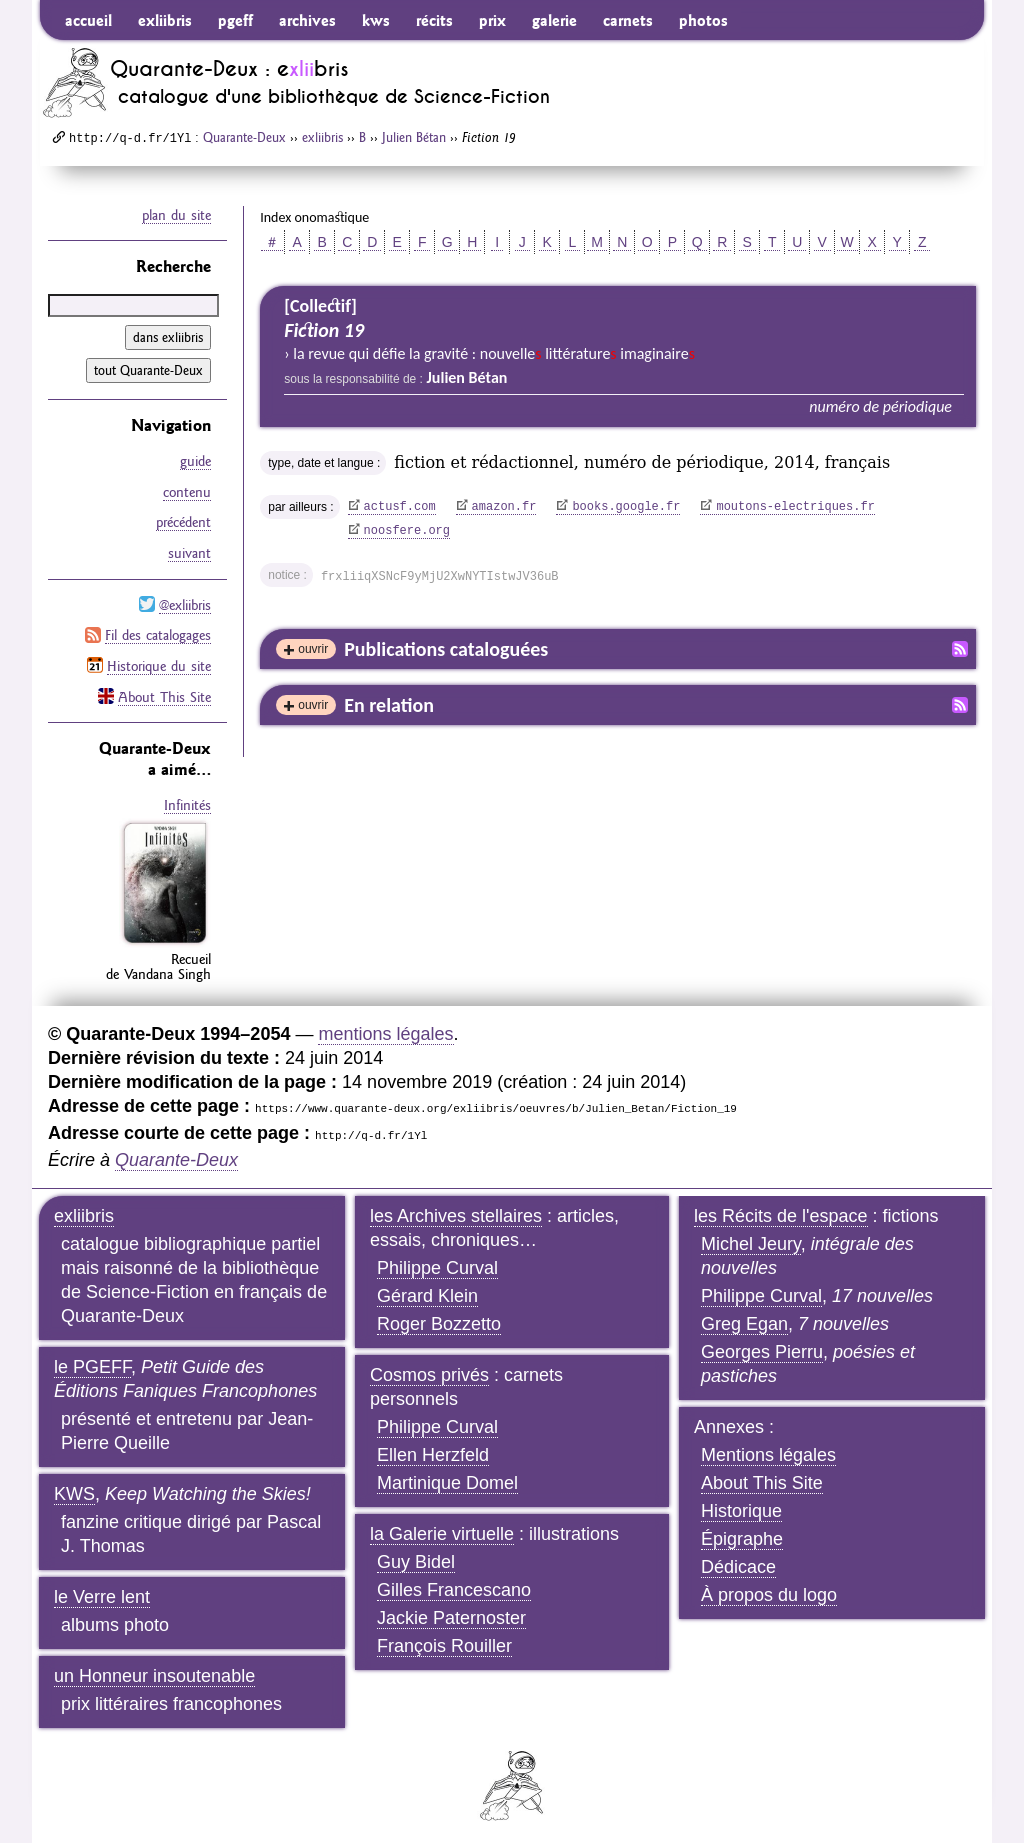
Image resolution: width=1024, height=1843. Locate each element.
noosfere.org (407, 531)
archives (307, 20)
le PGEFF (92, 1361)
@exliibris (185, 602)
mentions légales (385, 1028)
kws (376, 20)
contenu (187, 491)
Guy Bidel (416, 1556)
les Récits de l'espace (781, 1210)
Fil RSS (960, 649)
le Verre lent (102, 1591)
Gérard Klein (427, 1290)
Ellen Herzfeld (433, 1449)
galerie (554, 20)
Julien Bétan (414, 137)
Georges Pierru (762, 1346)
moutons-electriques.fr (795, 507)
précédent (183, 521)
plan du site (176, 215)
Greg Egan (744, 1318)
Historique (741, 1505)
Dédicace (738, 1561)
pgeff (235, 20)
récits (434, 20)
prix (492, 20)
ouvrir (313, 649)
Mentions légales (768, 1449)
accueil (88, 20)
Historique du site (159, 662)
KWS (74, 1488)
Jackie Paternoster (451, 1612)
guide (195, 461)
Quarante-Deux (244, 137)
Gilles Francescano (454, 1584)
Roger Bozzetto (439, 1318)
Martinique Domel (447, 1477)
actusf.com (400, 507)
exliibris (165, 20)
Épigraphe (742, 1533)
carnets (628, 20)
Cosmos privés (429, 1369)
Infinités (187, 800)
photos (703, 20)
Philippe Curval (437, 1262)
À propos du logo (769, 1589)
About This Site (164, 692)
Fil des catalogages (158, 632)
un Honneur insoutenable (154, 1670)
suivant (189, 551)
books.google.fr (626, 507)
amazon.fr (504, 507)
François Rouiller (444, 1640)
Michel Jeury (751, 1238)
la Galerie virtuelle (442, 1528)
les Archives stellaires (456, 1210)
